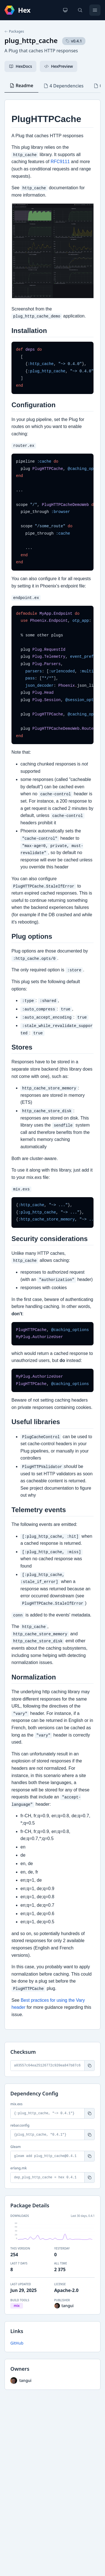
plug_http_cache (31, 40)
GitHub (17, 2343)
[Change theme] (65, 10)
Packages (14, 31)
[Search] (80, 10)
